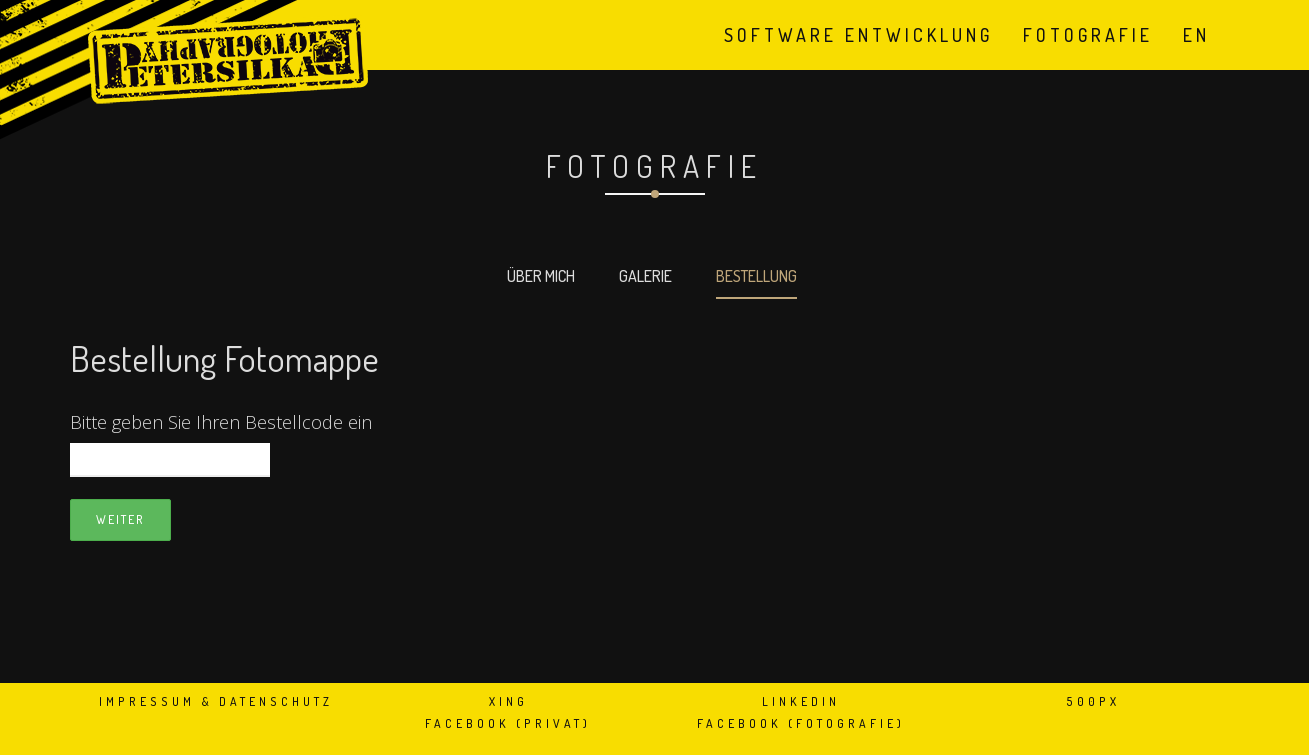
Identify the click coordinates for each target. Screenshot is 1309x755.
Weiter (120, 519)
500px (1093, 701)
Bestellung (756, 276)
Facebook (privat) (508, 723)
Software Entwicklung (858, 35)
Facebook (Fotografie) (801, 723)
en (1196, 35)
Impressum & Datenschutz (216, 701)
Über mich (541, 276)
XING (508, 701)
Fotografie (1088, 35)
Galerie (645, 276)
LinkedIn (801, 701)
